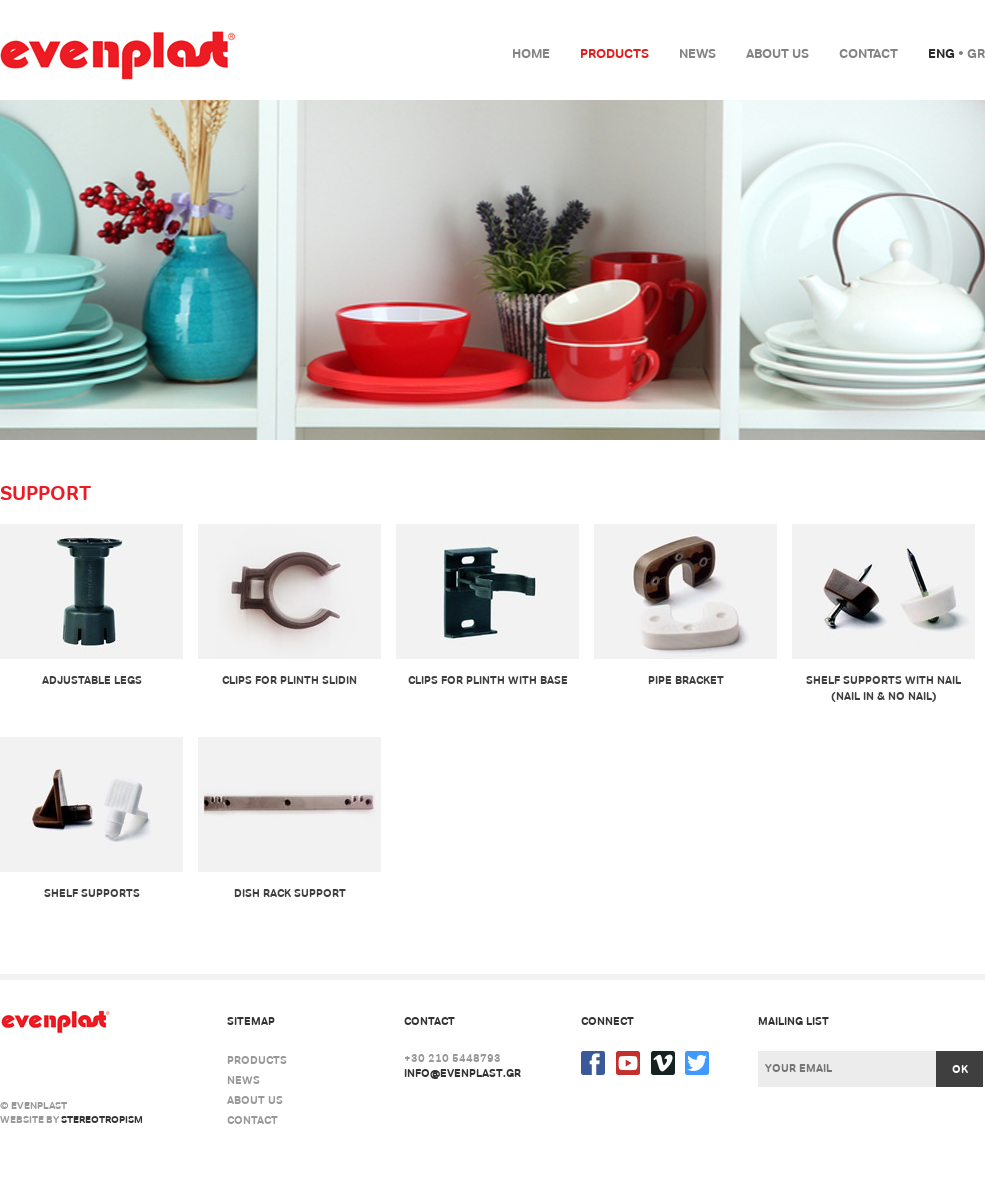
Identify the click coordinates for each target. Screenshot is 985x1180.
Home (531, 53)
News (697, 53)
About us (777, 53)
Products (614, 53)
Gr (976, 53)
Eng (941, 53)
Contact (868, 53)
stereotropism (102, 1119)
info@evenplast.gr (462, 1073)
